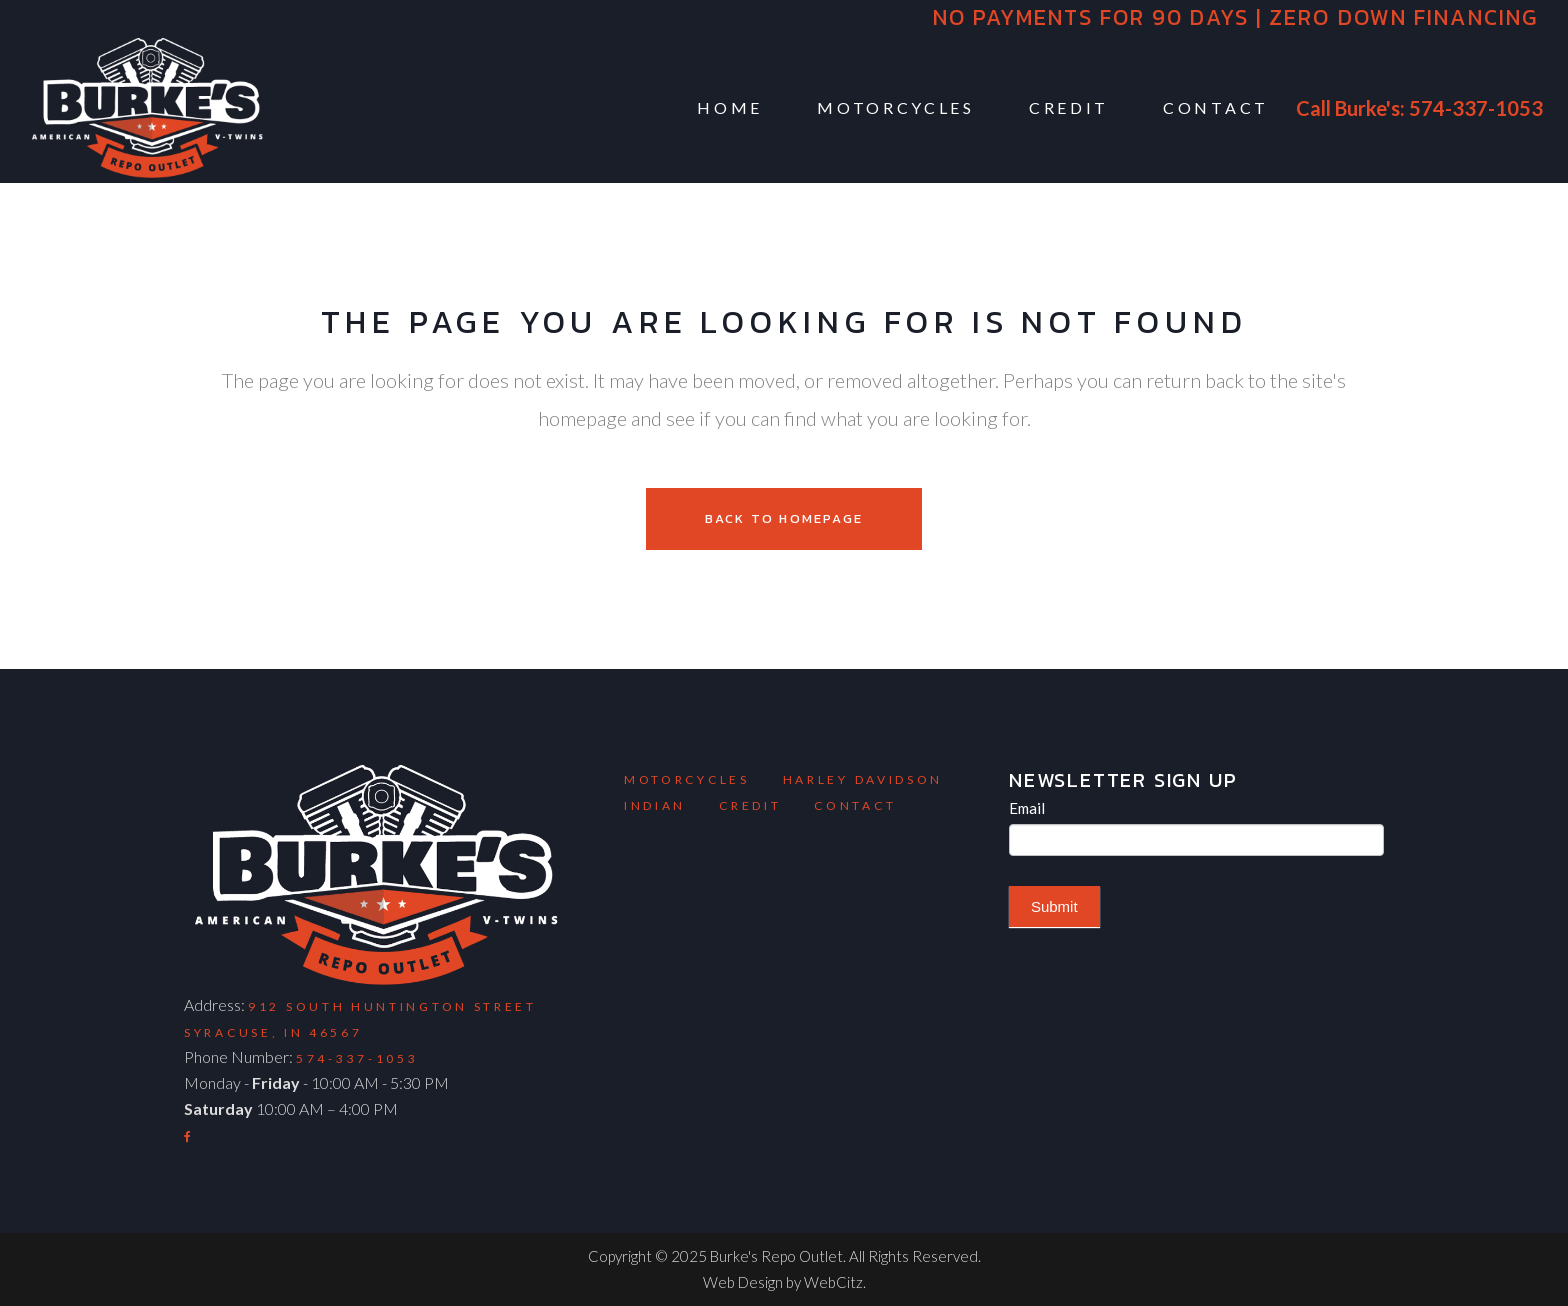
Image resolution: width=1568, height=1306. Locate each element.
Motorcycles (687, 779)
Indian (655, 805)
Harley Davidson (863, 779)
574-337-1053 (357, 1058)
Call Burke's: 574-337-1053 (1419, 108)
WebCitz (833, 1282)
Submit (1054, 906)
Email (1027, 808)
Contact (855, 805)
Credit (750, 805)
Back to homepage (784, 518)
